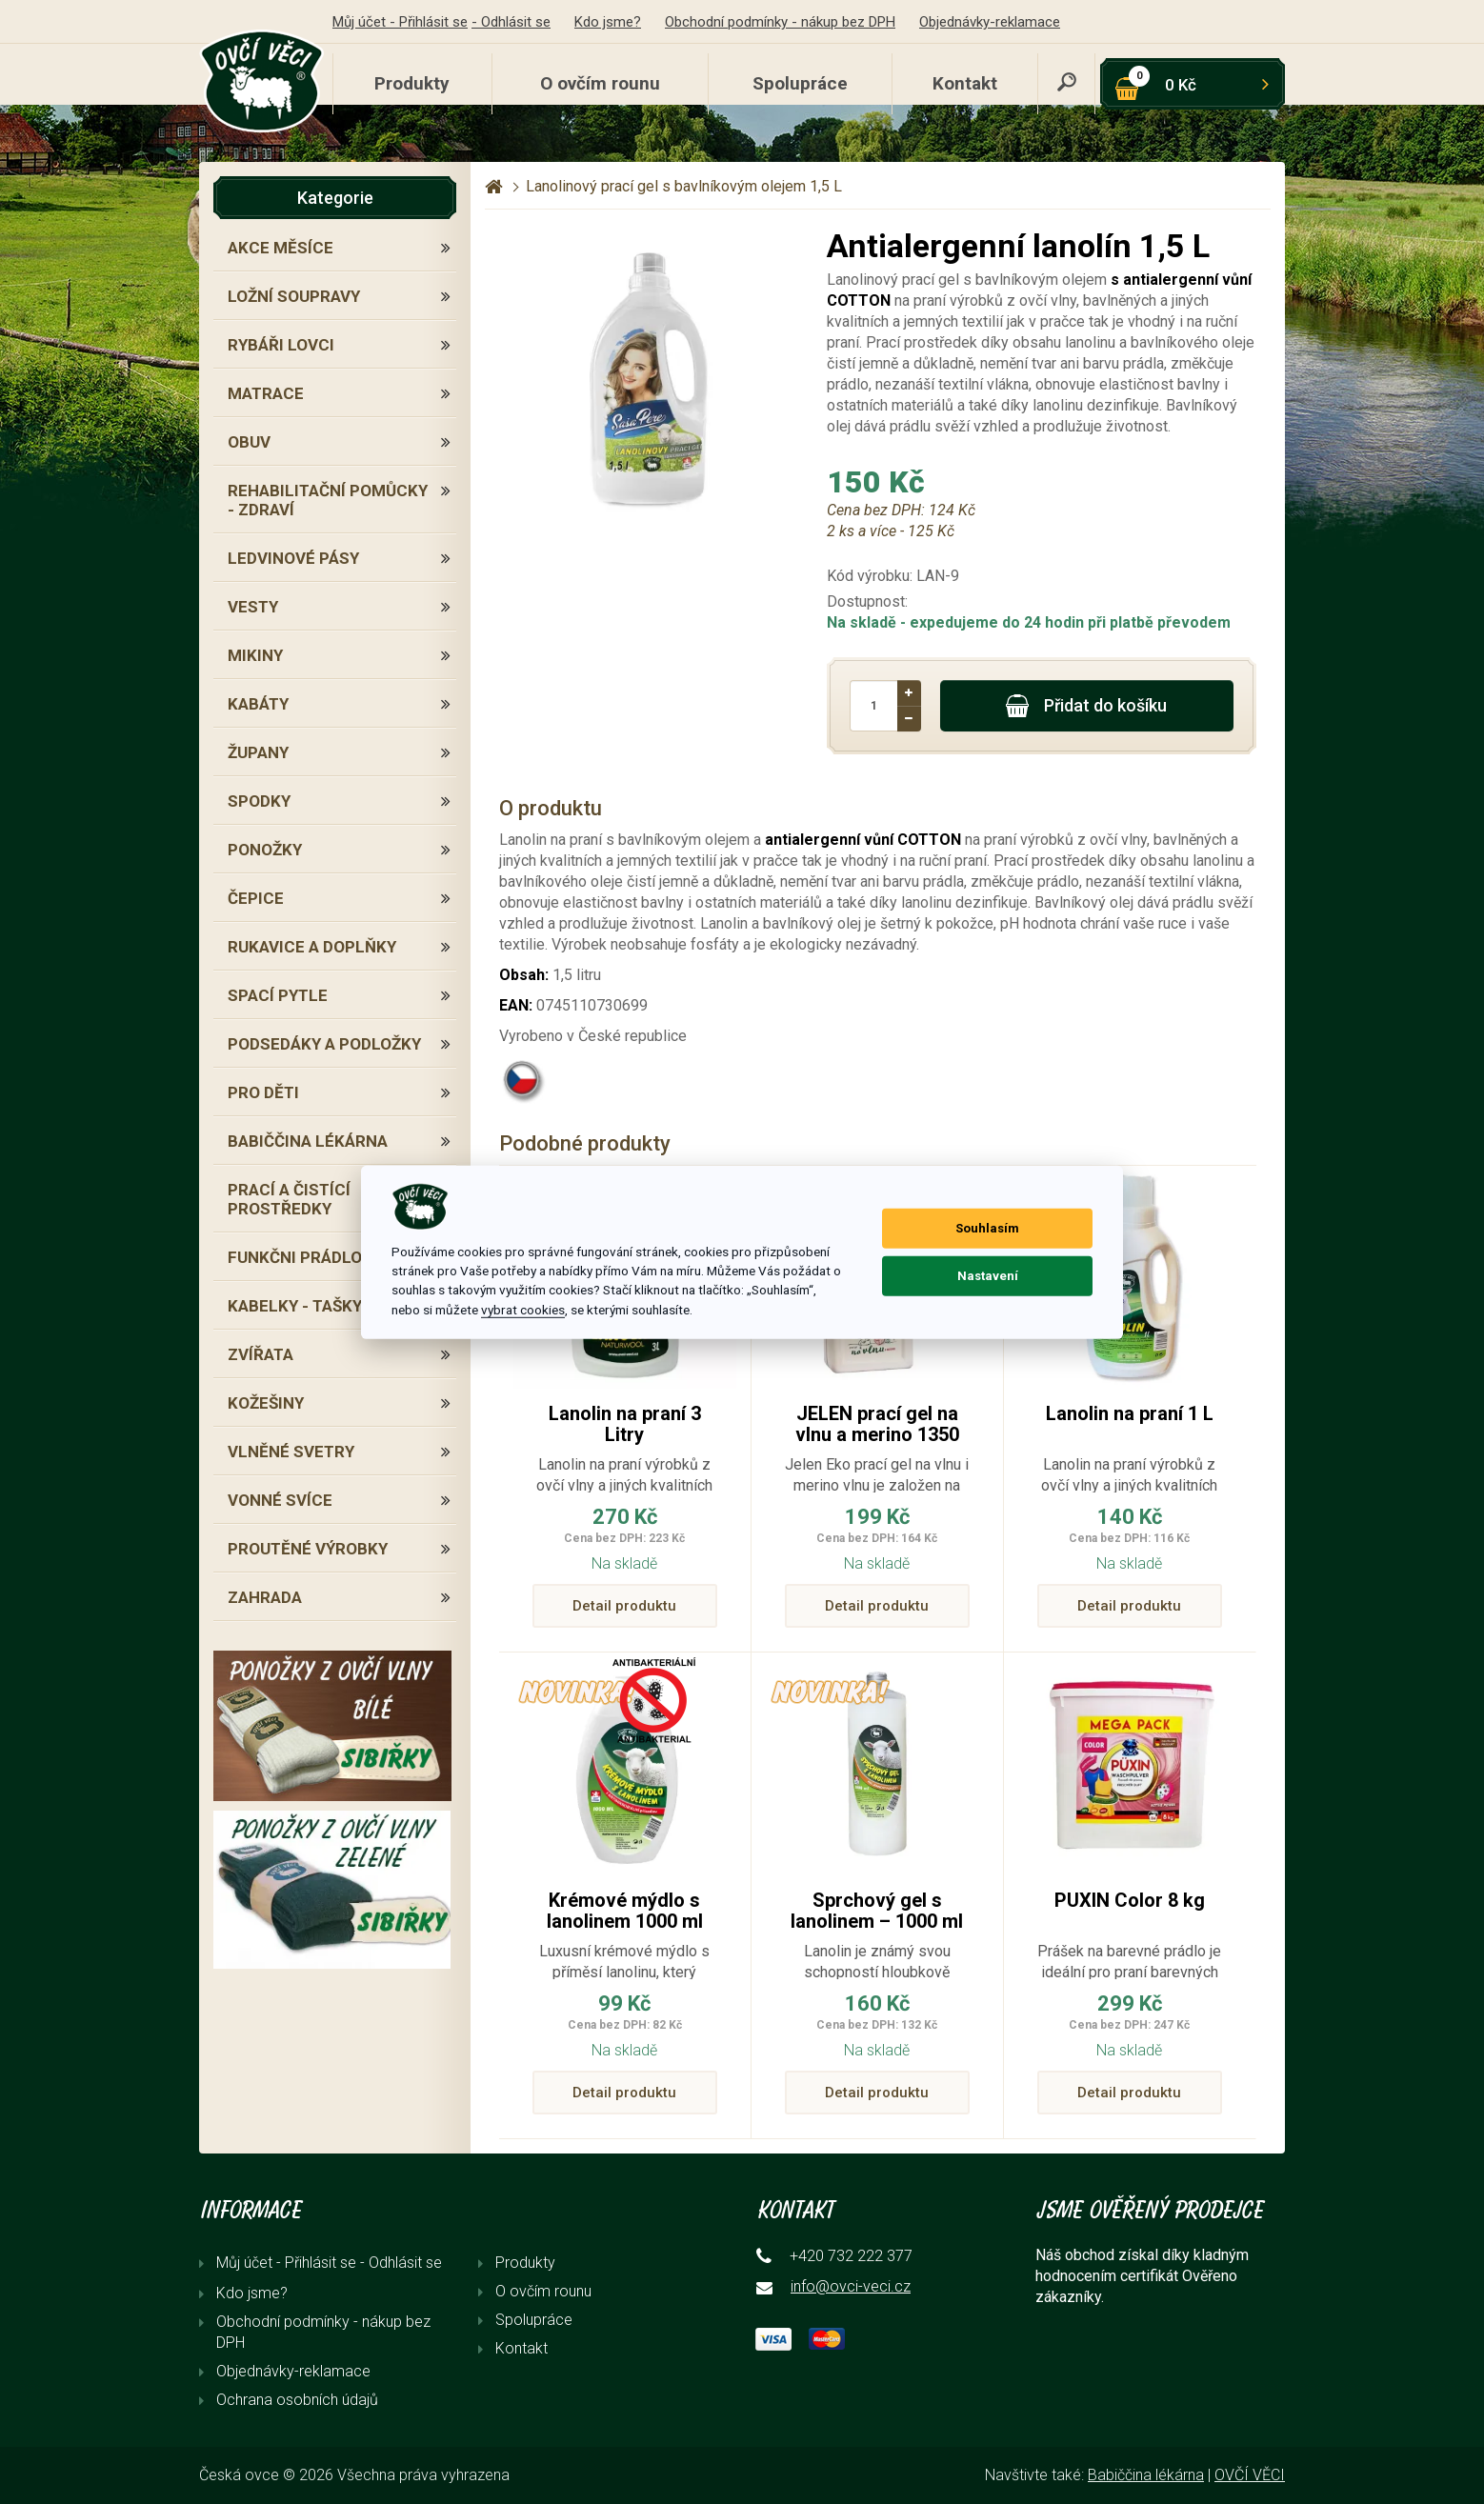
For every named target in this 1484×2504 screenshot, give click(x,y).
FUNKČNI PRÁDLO (295, 1257)
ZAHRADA (265, 1597)
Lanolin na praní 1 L (1129, 1413)
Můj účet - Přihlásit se (400, 21)
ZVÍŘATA (260, 1354)
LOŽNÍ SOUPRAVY (294, 296)
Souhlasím (987, 1228)
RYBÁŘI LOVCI (281, 344)
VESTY (253, 606)
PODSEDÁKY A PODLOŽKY (324, 1043)
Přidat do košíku (1086, 705)
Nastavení (987, 1276)
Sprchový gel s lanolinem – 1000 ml (877, 1911)
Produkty (412, 83)
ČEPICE (256, 898)
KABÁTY (258, 703)
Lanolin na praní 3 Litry (625, 1424)
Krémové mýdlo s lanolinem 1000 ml (625, 1911)
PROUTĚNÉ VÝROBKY (308, 1548)
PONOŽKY (265, 849)
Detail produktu (624, 1605)
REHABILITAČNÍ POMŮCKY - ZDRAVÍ (328, 500)
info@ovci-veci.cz (851, 2286)
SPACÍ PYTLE (278, 995)
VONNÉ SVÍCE (280, 1500)
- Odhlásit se (511, 21)
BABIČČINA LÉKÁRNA (308, 1141)
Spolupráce (800, 83)
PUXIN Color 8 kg (1129, 1900)
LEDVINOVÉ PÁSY (293, 558)
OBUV (249, 441)
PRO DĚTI (263, 1092)
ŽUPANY (258, 752)
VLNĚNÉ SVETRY (291, 1451)
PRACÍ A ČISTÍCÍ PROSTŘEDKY (289, 1199)
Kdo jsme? (607, 21)
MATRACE (266, 393)
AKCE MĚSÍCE (280, 247)
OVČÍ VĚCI (1249, 2475)
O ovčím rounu (600, 83)
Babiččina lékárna (1146, 2475)
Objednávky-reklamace (989, 21)
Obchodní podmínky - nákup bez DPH (780, 21)
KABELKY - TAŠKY (295, 1305)
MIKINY (255, 655)
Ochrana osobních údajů (297, 2400)
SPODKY (259, 801)
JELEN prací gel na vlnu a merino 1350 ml (877, 1434)
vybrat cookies (523, 1309)
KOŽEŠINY (266, 1402)
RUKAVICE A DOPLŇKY (312, 946)
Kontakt (965, 83)
